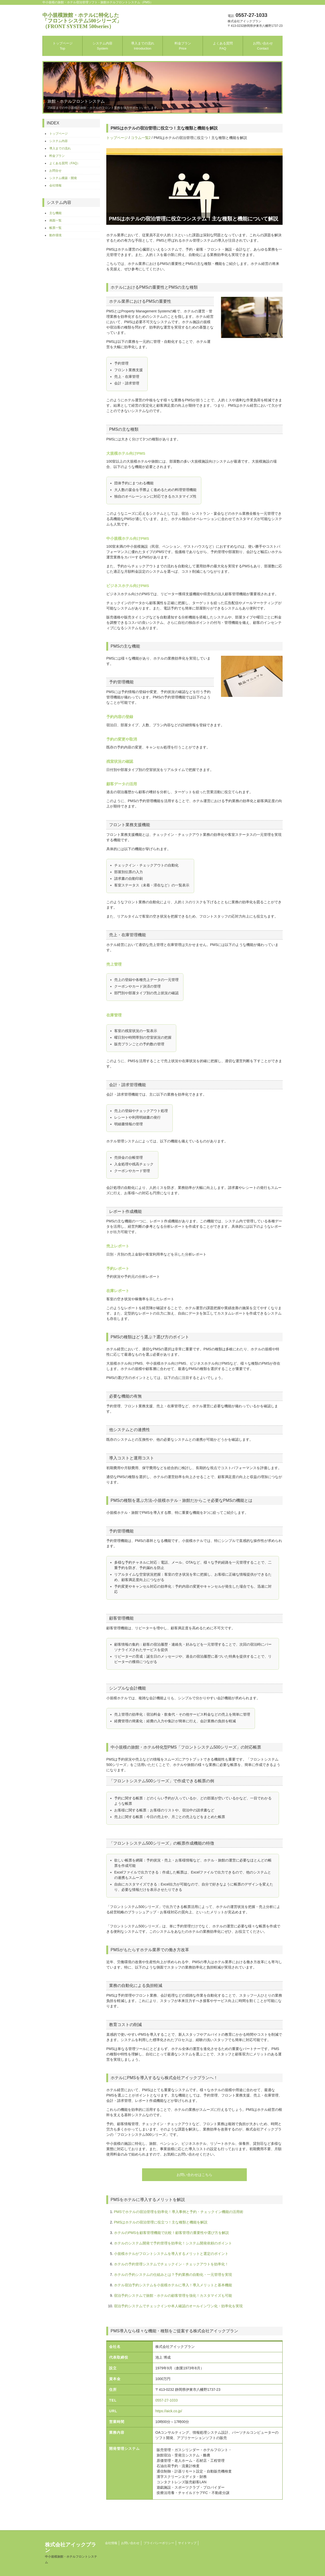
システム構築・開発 (63, 178)
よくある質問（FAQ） (64, 163)
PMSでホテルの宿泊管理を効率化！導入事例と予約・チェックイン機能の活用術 (178, 2212)
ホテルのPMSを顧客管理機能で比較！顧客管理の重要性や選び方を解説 (171, 2233)
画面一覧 (55, 220)
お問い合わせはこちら (194, 2175)
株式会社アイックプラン (71, 2553)
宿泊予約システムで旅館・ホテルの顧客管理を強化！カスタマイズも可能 (173, 2295)
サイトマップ (187, 2543)
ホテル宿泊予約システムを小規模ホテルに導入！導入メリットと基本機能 (173, 2285)
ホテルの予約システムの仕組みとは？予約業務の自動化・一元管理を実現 (173, 2275)
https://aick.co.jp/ (168, 2411)
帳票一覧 (55, 228)
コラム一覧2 (141, 138)
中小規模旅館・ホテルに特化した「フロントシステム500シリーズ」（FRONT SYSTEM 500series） (82, 20)
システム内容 (102, 45)
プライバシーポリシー (159, 2543)
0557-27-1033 (166, 2400)
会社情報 (55, 185)
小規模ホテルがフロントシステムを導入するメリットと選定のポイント (171, 2254)
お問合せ (55, 170)
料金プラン (183, 45)
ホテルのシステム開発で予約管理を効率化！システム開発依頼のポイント (173, 2243)
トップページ (63, 45)
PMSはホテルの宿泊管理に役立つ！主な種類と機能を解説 (160, 2222)
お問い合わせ (263, 45)
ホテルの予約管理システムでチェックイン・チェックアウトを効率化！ (171, 2264)
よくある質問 (223, 45)
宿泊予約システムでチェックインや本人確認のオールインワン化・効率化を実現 (178, 2306)
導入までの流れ (142, 45)
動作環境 (55, 235)
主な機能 (55, 213)
